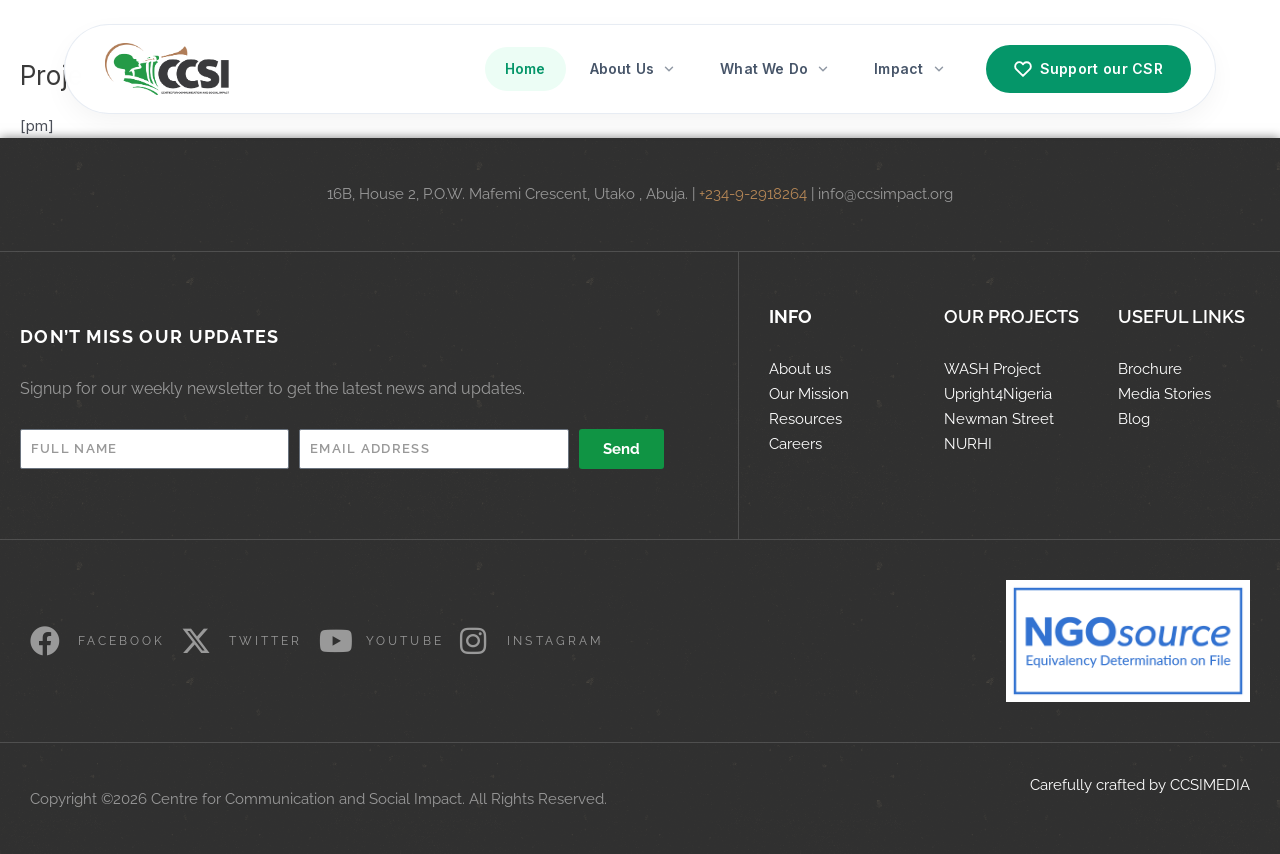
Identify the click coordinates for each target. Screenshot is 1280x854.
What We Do (775, 68)
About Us (633, 68)
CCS (1184, 785)
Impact (909, 68)
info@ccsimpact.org (885, 194)
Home (525, 68)
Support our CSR (1089, 69)
